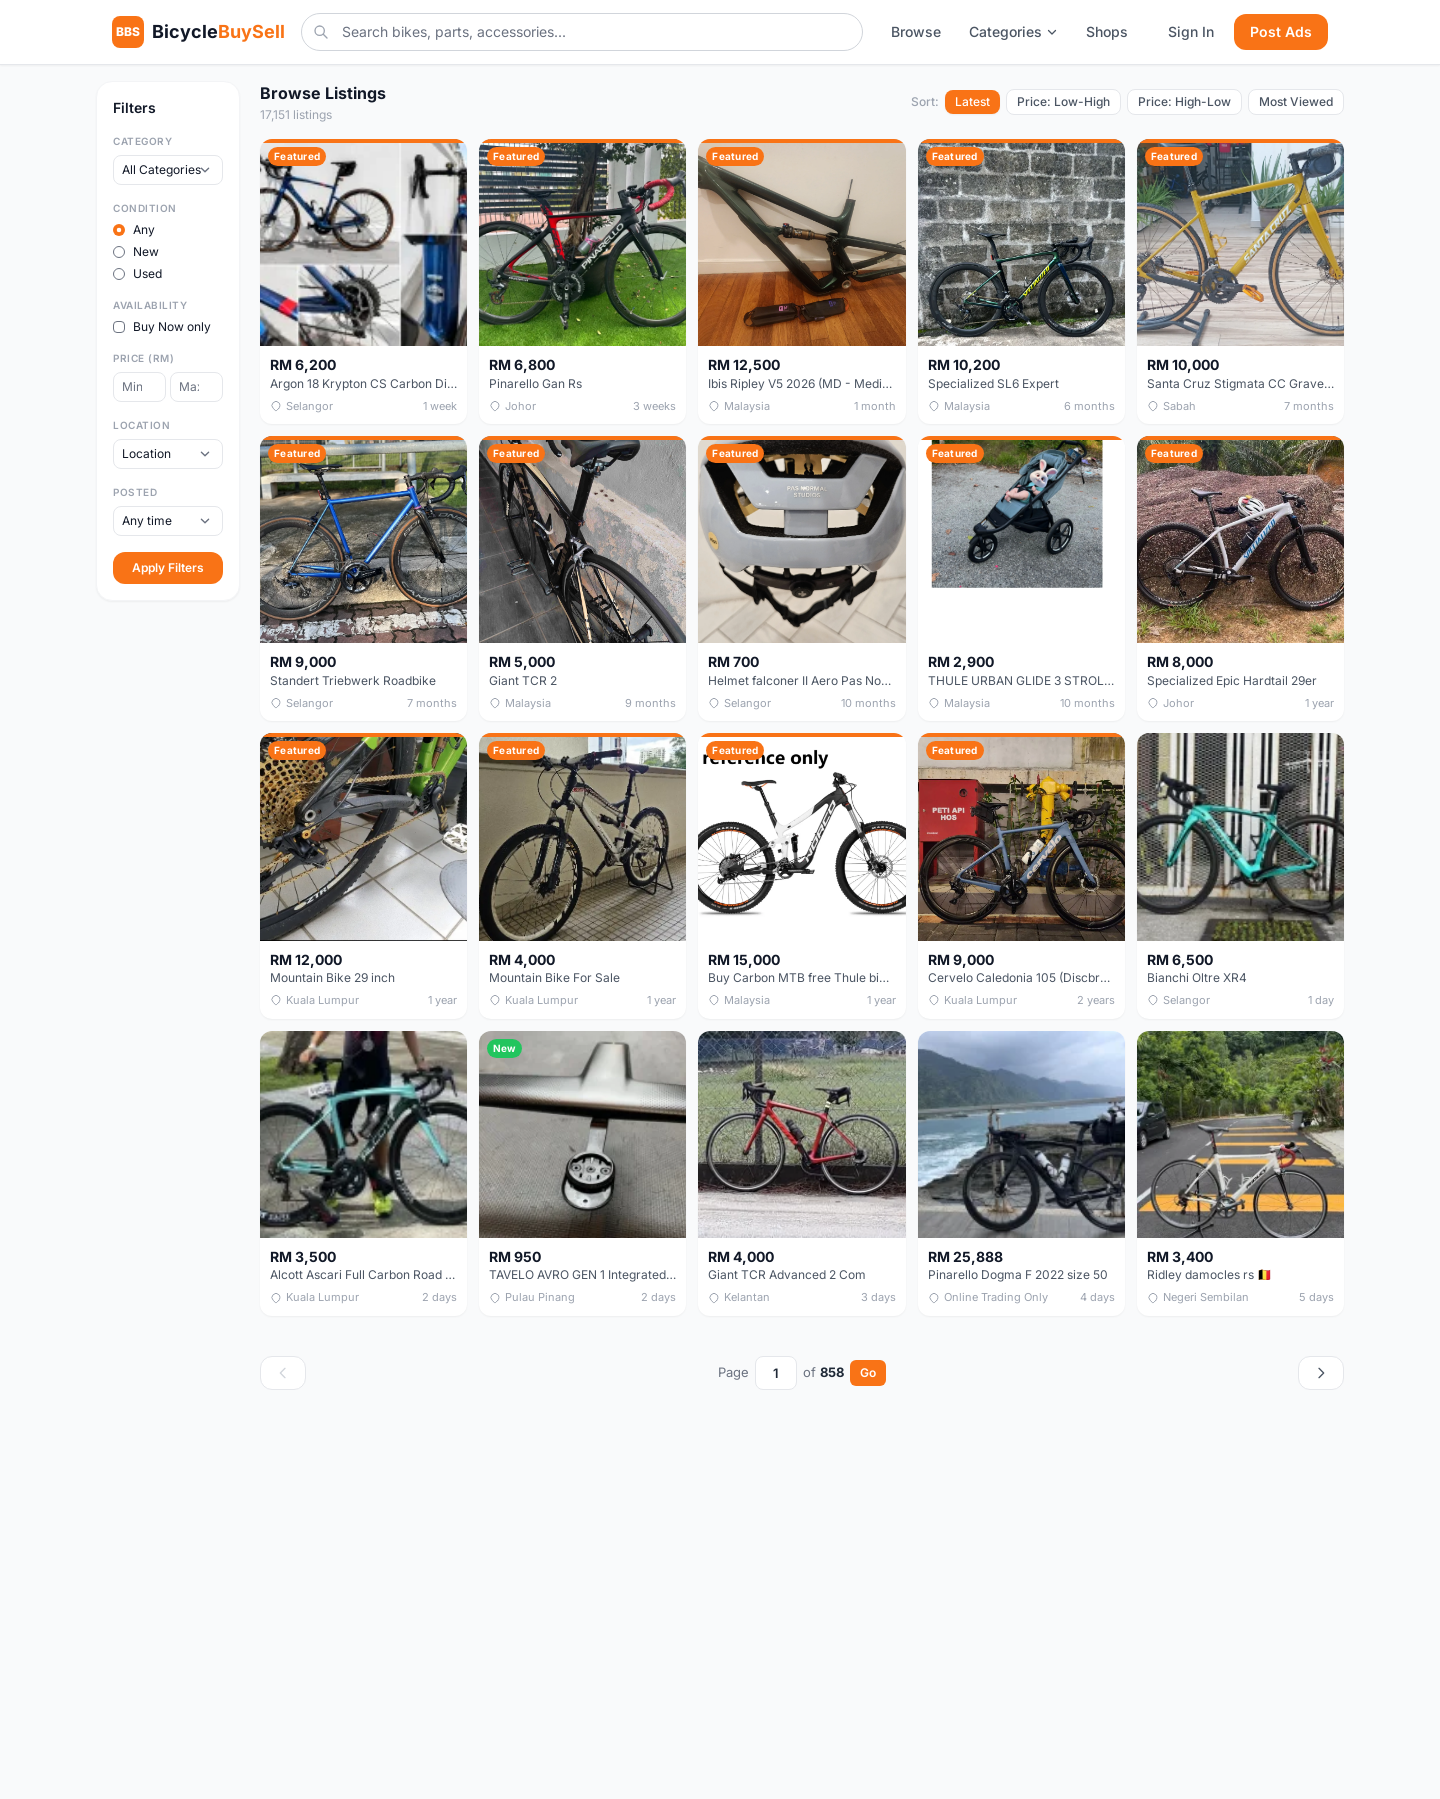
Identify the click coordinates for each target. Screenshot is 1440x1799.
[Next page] (1321, 1373)
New (136, 251)
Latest (972, 101)
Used (137, 273)
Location (141, 425)
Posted (135, 492)
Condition (145, 208)
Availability (150, 305)
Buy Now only (162, 326)
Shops (1107, 31)
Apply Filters (168, 567)
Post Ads (1281, 31)
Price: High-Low (1184, 101)
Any (134, 229)
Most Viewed (1296, 101)
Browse (916, 31)
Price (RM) (143, 358)
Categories (1013, 31)
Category (142, 141)
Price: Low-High (1063, 101)
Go (868, 1372)
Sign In (1191, 31)
